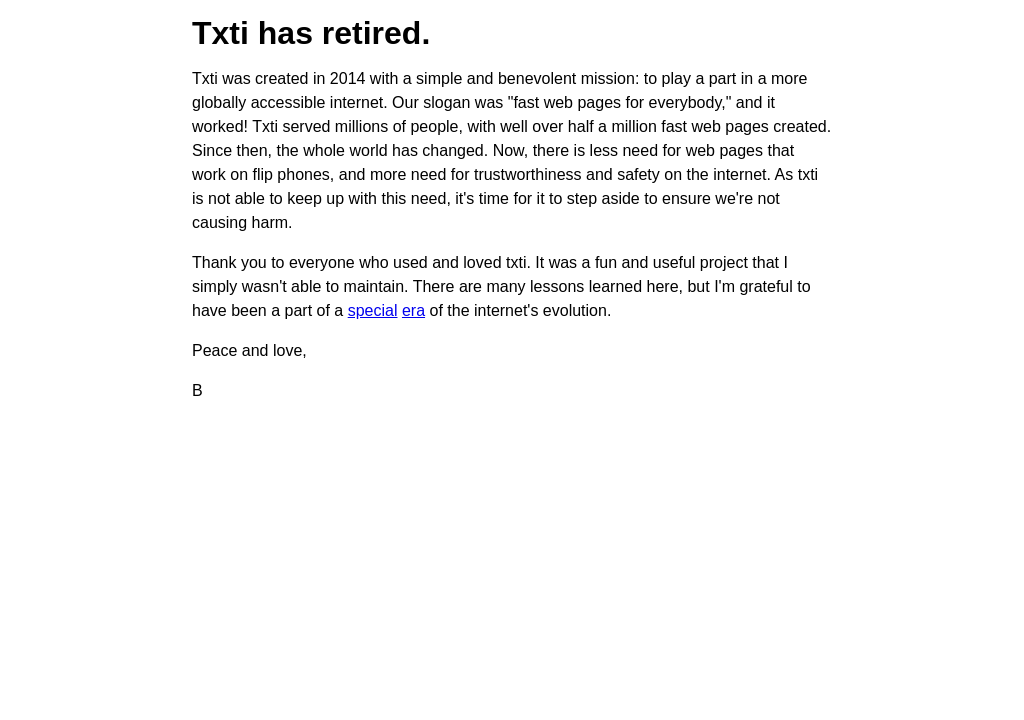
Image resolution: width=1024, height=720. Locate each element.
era (413, 310)
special (373, 310)
